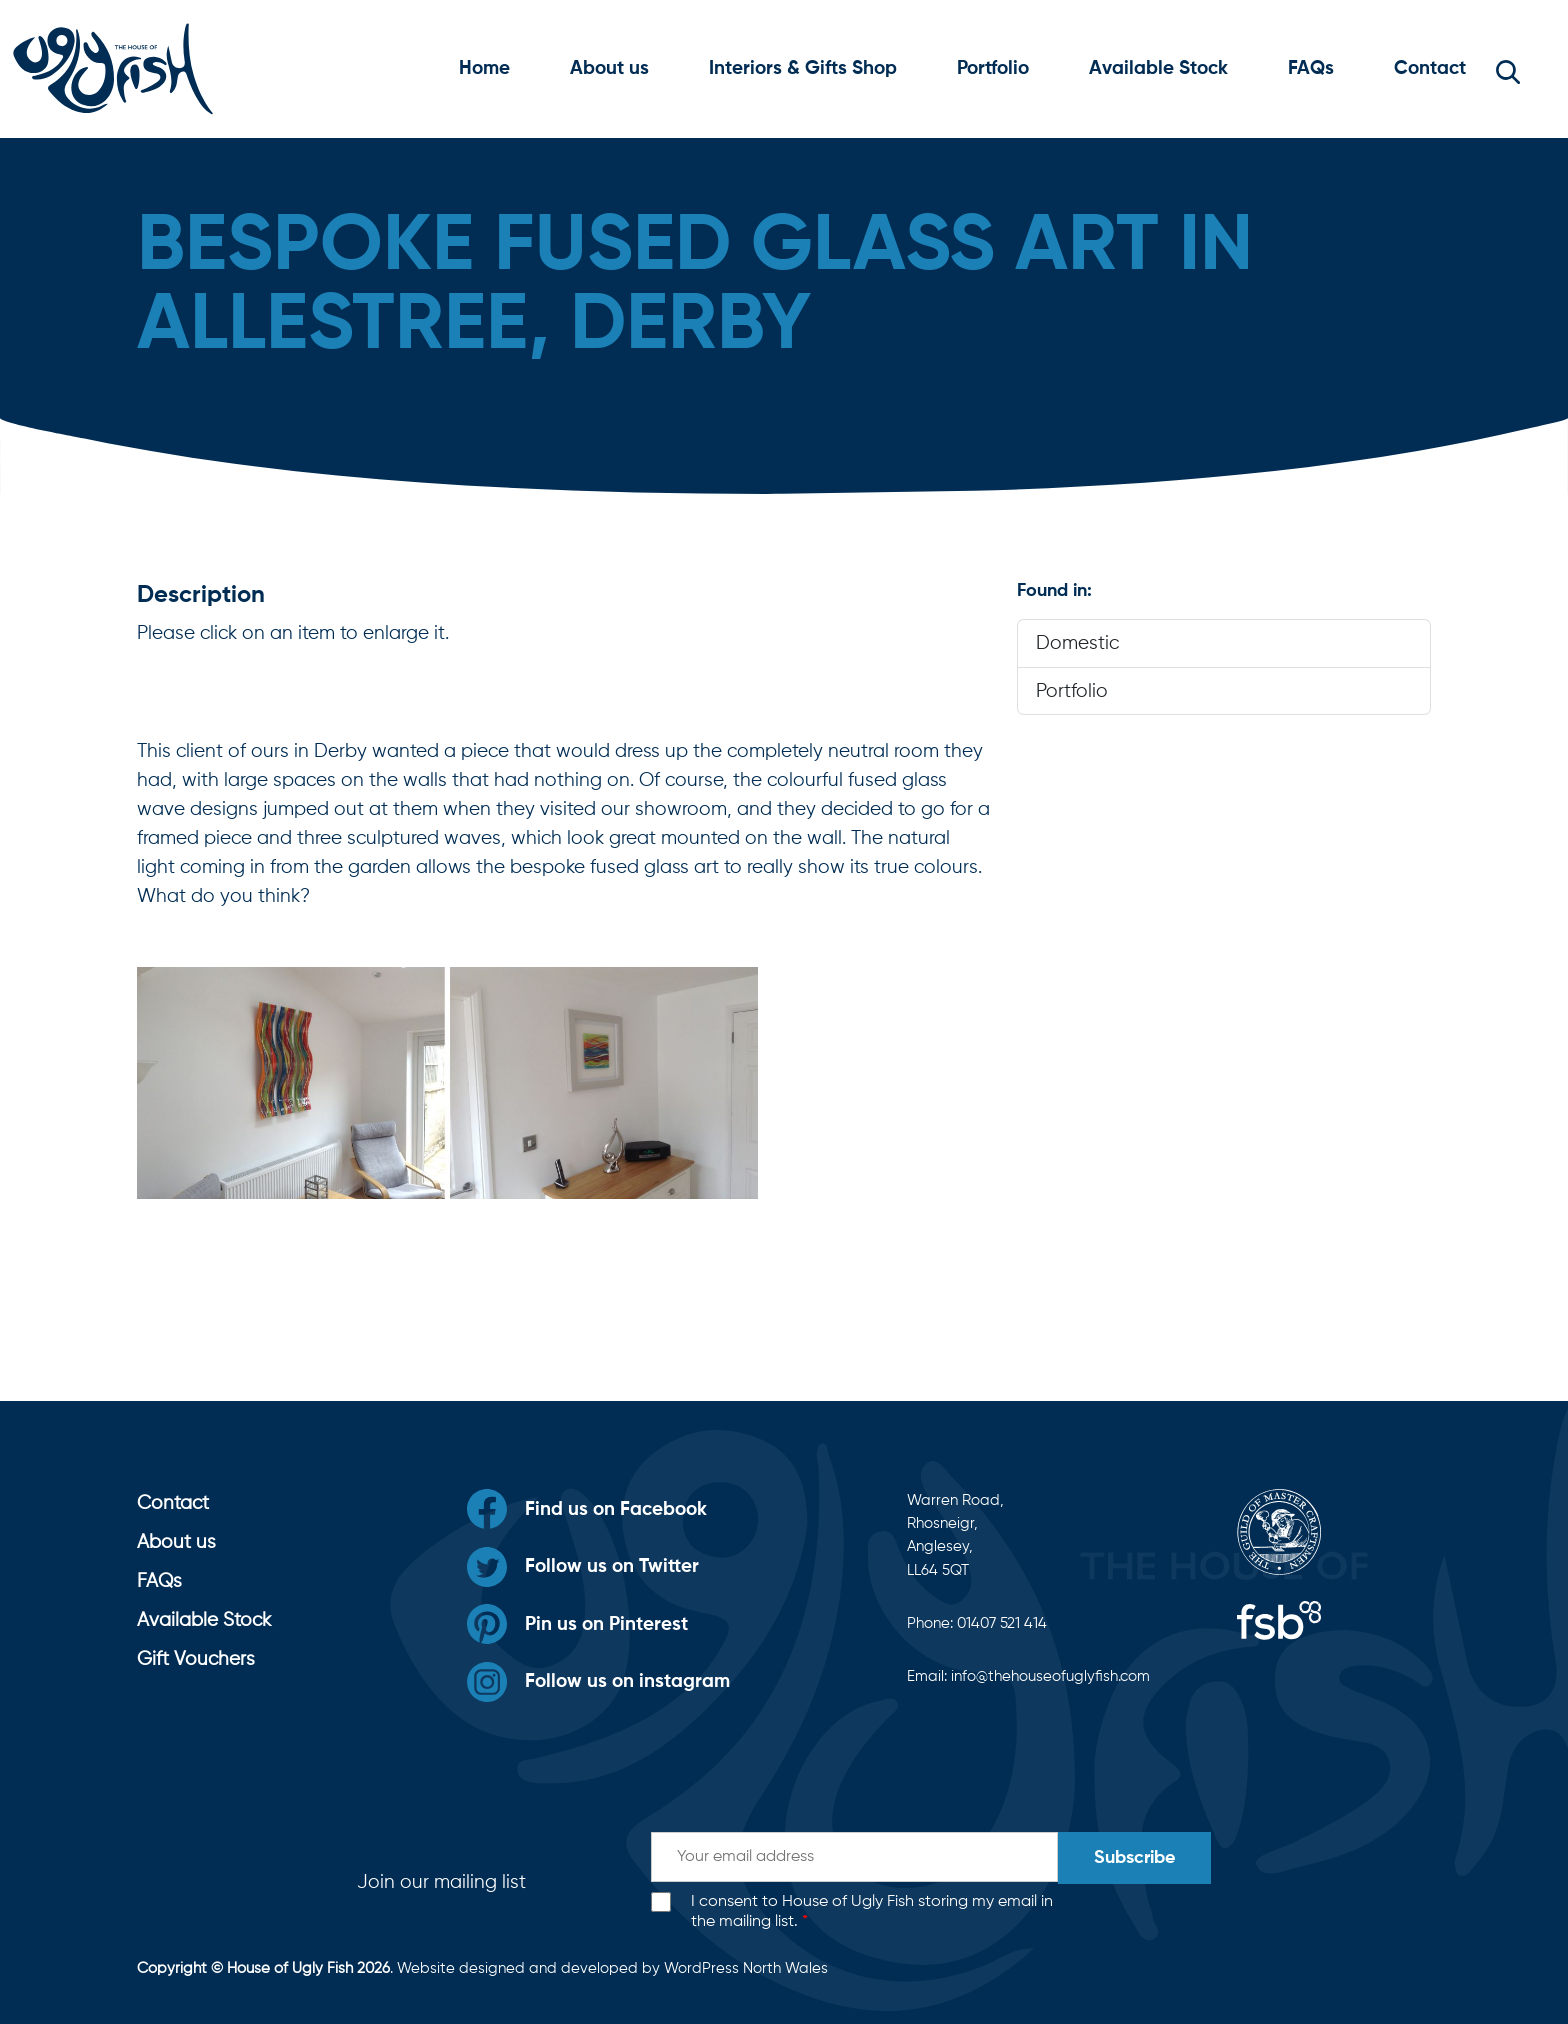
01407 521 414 (1002, 1623)
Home (484, 68)
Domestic (1077, 643)
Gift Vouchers (196, 1659)
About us (609, 68)
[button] (1508, 69)
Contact (1430, 68)
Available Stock (1158, 68)
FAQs (1311, 68)
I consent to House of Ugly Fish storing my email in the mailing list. (872, 1912)
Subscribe (1134, 1858)
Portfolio (993, 68)
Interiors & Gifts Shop (803, 68)
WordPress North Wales (746, 1968)
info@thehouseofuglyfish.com (1050, 1676)
